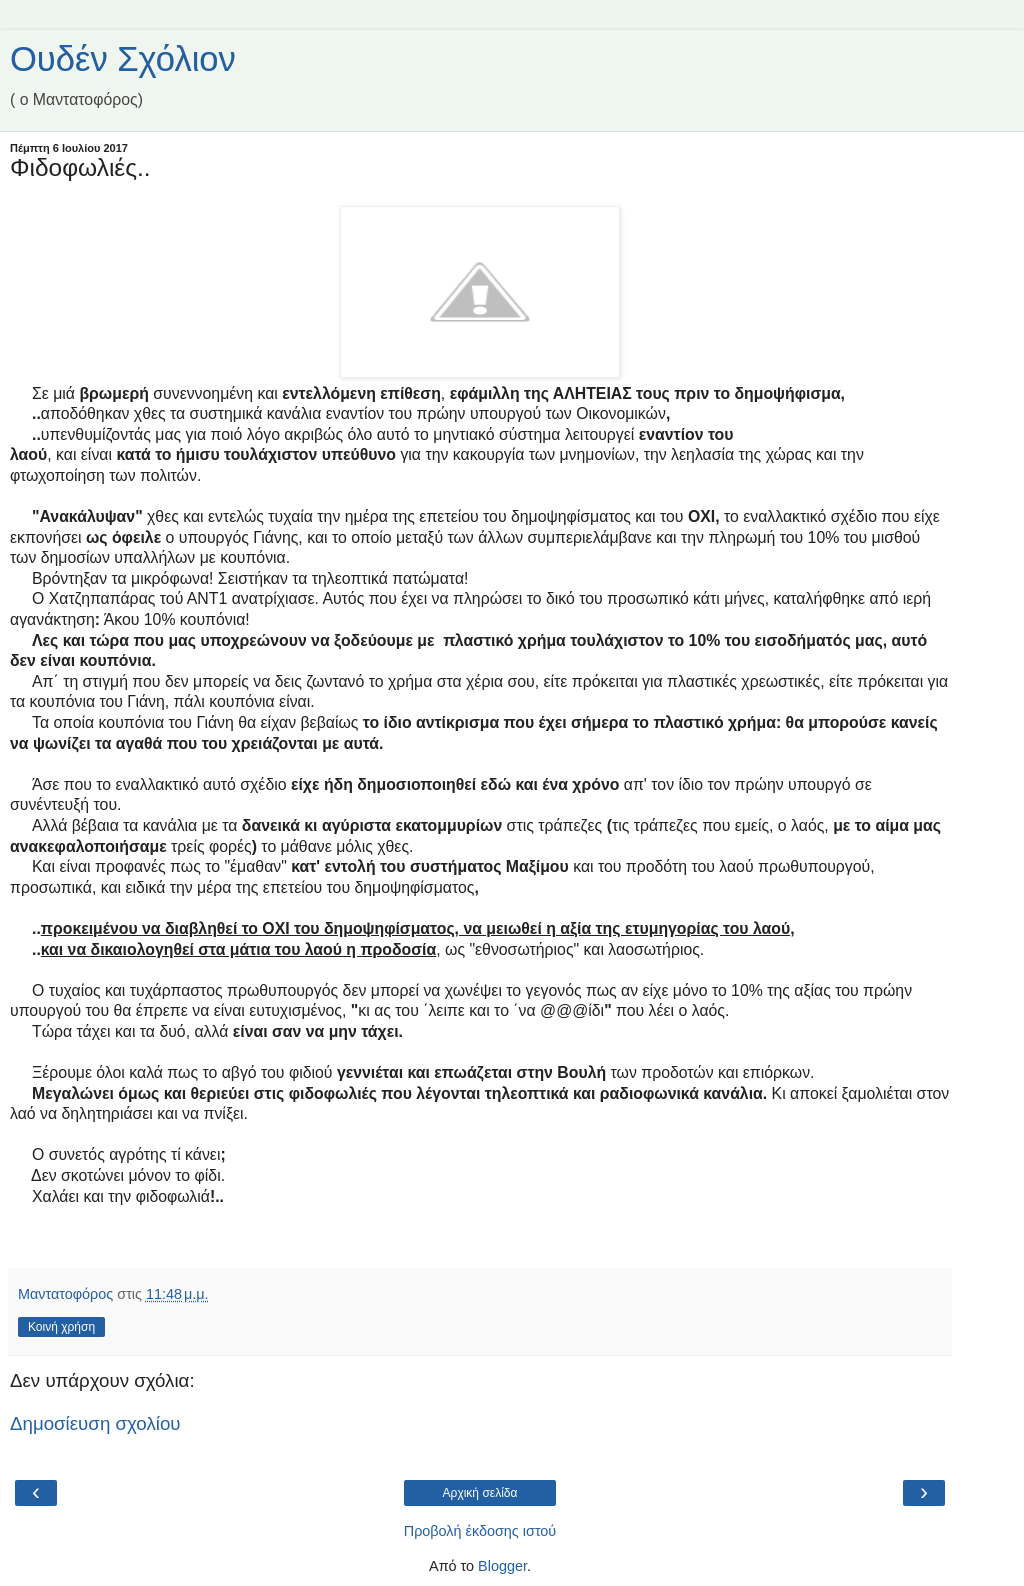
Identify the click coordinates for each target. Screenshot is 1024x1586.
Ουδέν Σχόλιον (123, 59)
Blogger (502, 1566)
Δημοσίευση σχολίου (95, 1423)
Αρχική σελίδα (480, 1493)
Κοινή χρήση (61, 1327)
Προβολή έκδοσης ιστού (480, 1531)
